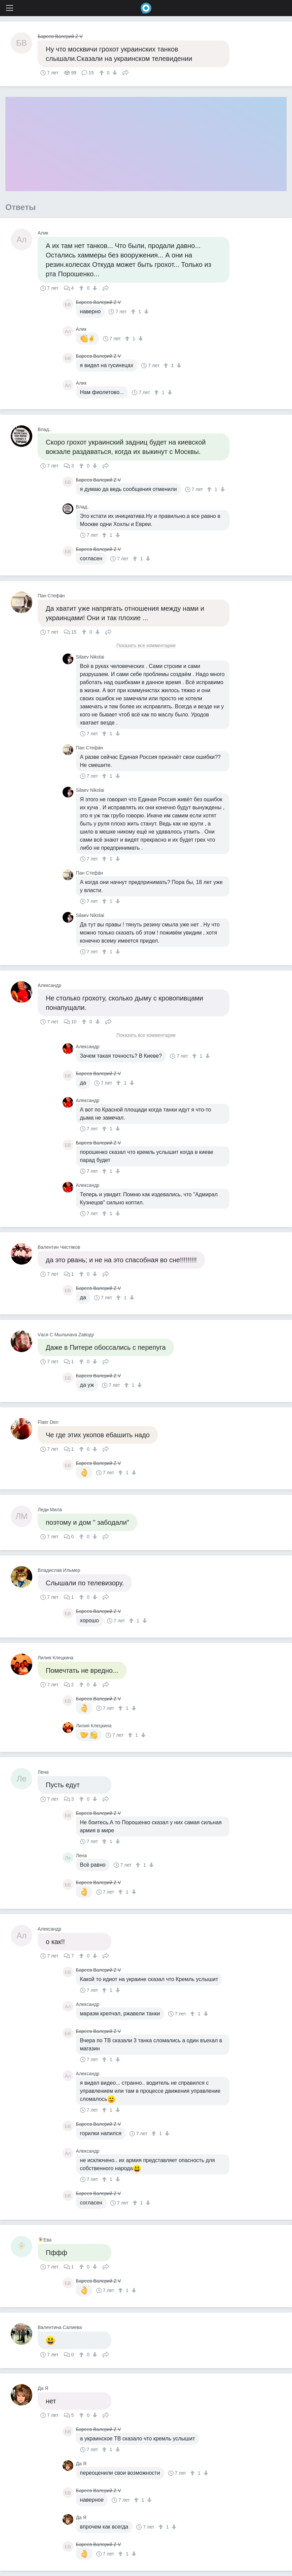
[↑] (102, 72)
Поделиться (125, 72)
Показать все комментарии (146, 645)
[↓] (114, 72)
